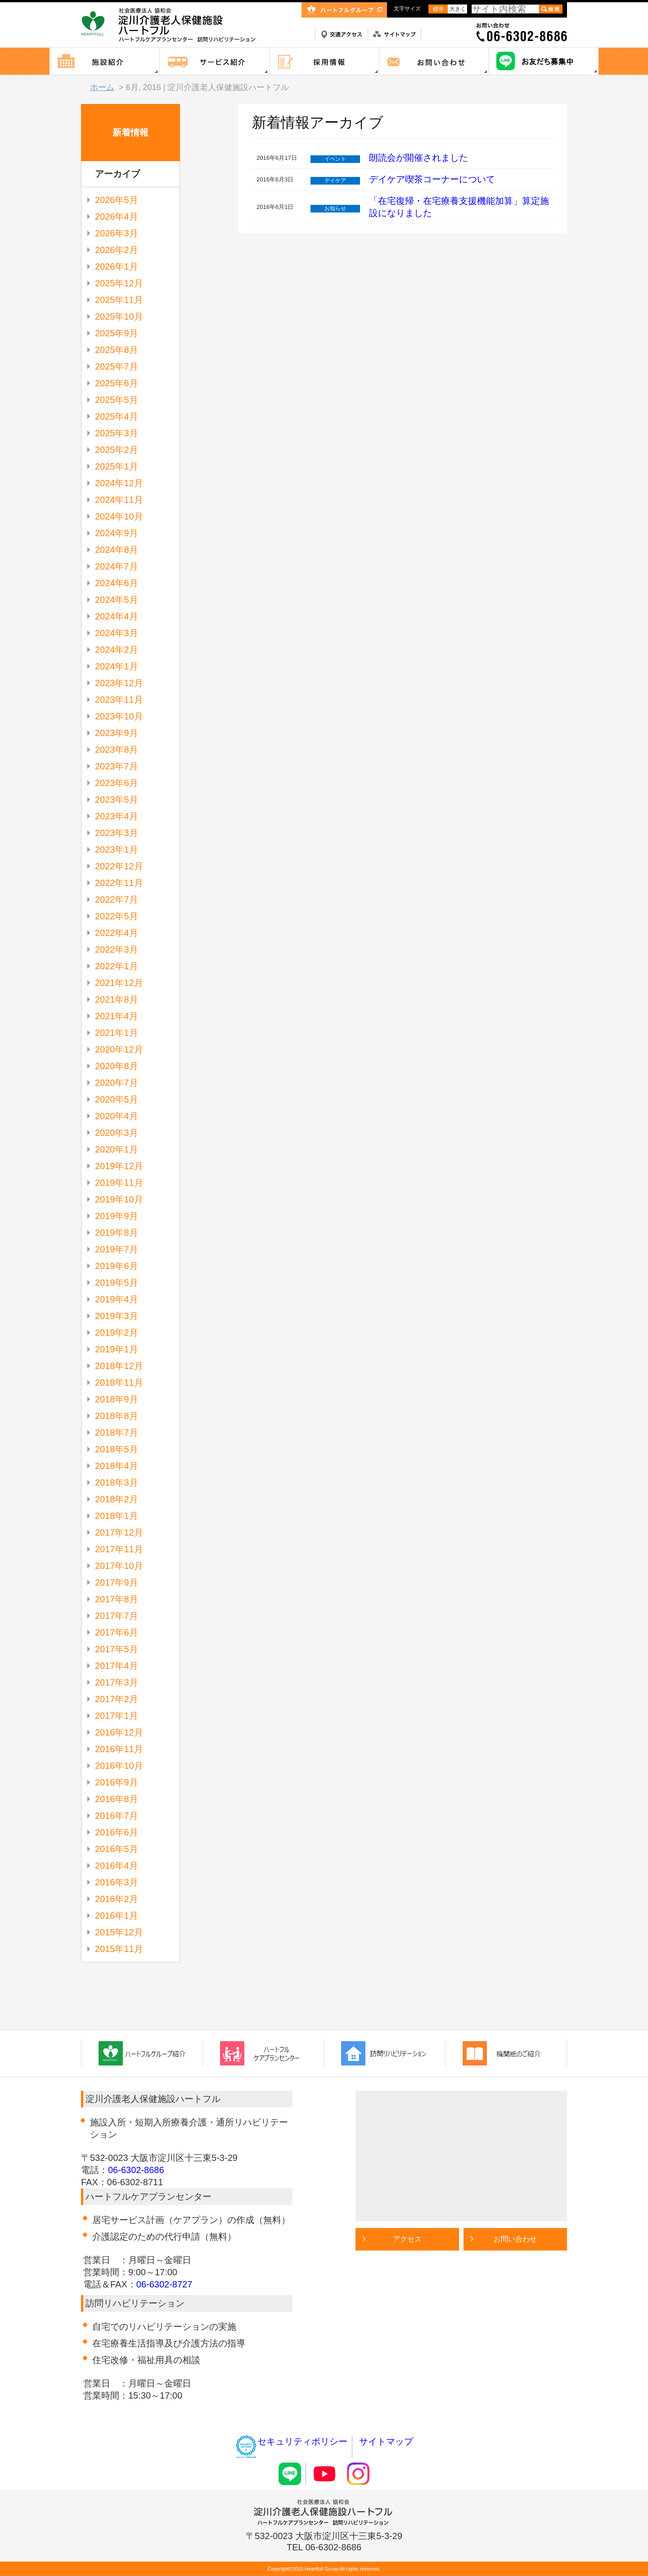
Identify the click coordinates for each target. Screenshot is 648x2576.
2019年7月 (116, 1249)
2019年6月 (116, 1266)
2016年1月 (116, 1916)
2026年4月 (116, 216)
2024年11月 (119, 500)
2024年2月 (116, 650)
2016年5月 (116, 1849)
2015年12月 (119, 1932)
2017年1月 (116, 1716)
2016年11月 (119, 1749)
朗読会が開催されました (418, 158)
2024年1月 (116, 666)
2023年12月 (119, 683)
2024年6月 (116, 583)
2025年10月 (119, 316)
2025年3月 (116, 433)
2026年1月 (116, 266)
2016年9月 (116, 1782)
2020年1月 (116, 1149)
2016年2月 (116, 1899)
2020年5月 (116, 1099)
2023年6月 (116, 783)
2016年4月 (116, 1866)
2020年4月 (116, 1116)
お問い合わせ (515, 2239)
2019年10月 (119, 1199)
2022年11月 (119, 883)
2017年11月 (119, 1549)
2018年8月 (116, 1416)
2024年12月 (119, 483)
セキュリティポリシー (291, 2441)
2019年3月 (116, 1316)
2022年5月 (116, 916)
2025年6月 (116, 383)
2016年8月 (116, 1799)
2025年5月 (116, 400)
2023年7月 (116, 766)
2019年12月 (119, 1166)
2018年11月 (119, 1382)
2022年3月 (116, 949)
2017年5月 (116, 1649)
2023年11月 (119, 700)
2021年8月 (116, 999)
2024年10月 (119, 516)
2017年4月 (116, 1666)
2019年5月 (116, 1283)
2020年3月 (116, 1133)
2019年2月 (116, 1333)
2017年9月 (116, 1582)
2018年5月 (116, 1449)
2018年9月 (116, 1399)
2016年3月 (116, 1882)
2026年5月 (116, 200)
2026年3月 (116, 233)
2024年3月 (116, 633)
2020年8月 (116, 1066)
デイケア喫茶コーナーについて (432, 179)
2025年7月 (116, 366)
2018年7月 (116, 1432)
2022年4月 (116, 933)
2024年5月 (116, 600)
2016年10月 (119, 1766)
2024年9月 (116, 533)
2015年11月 (119, 1949)
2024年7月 (116, 566)
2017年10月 (119, 1566)
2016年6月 (116, 1832)
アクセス (407, 2239)
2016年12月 (119, 1732)
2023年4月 (116, 816)
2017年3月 (116, 1682)
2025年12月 (119, 283)
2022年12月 (119, 866)
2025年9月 (116, 333)
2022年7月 (116, 899)
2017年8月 (116, 1599)
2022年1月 (116, 966)
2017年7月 (116, 1616)
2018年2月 (116, 1499)
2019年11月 (119, 1183)
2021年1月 (116, 1033)
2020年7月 (116, 1083)
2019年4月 (116, 1299)
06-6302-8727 (164, 2284)
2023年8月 (116, 750)
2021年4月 (116, 1016)
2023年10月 (119, 716)
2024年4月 (116, 616)
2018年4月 (116, 1466)
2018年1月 (116, 1516)
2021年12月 (119, 983)
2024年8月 (116, 550)
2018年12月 (119, 1366)
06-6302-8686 (136, 2170)
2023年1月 (116, 849)
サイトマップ (386, 2441)
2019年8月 (116, 1233)
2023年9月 (116, 733)
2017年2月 (116, 1699)
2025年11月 (119, 300)
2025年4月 (116, 416)
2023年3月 (116, 833)
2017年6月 (116, 1632)
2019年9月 (116, 1216)
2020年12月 (119, 1049)
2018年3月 (116, 1482)
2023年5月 (116, 799)
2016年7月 (116, 1816)
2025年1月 (116, 466)
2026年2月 (116, 250)
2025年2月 (116, 450)
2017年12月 (119, 1532)
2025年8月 (116, 350)
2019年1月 (116, 1349)
